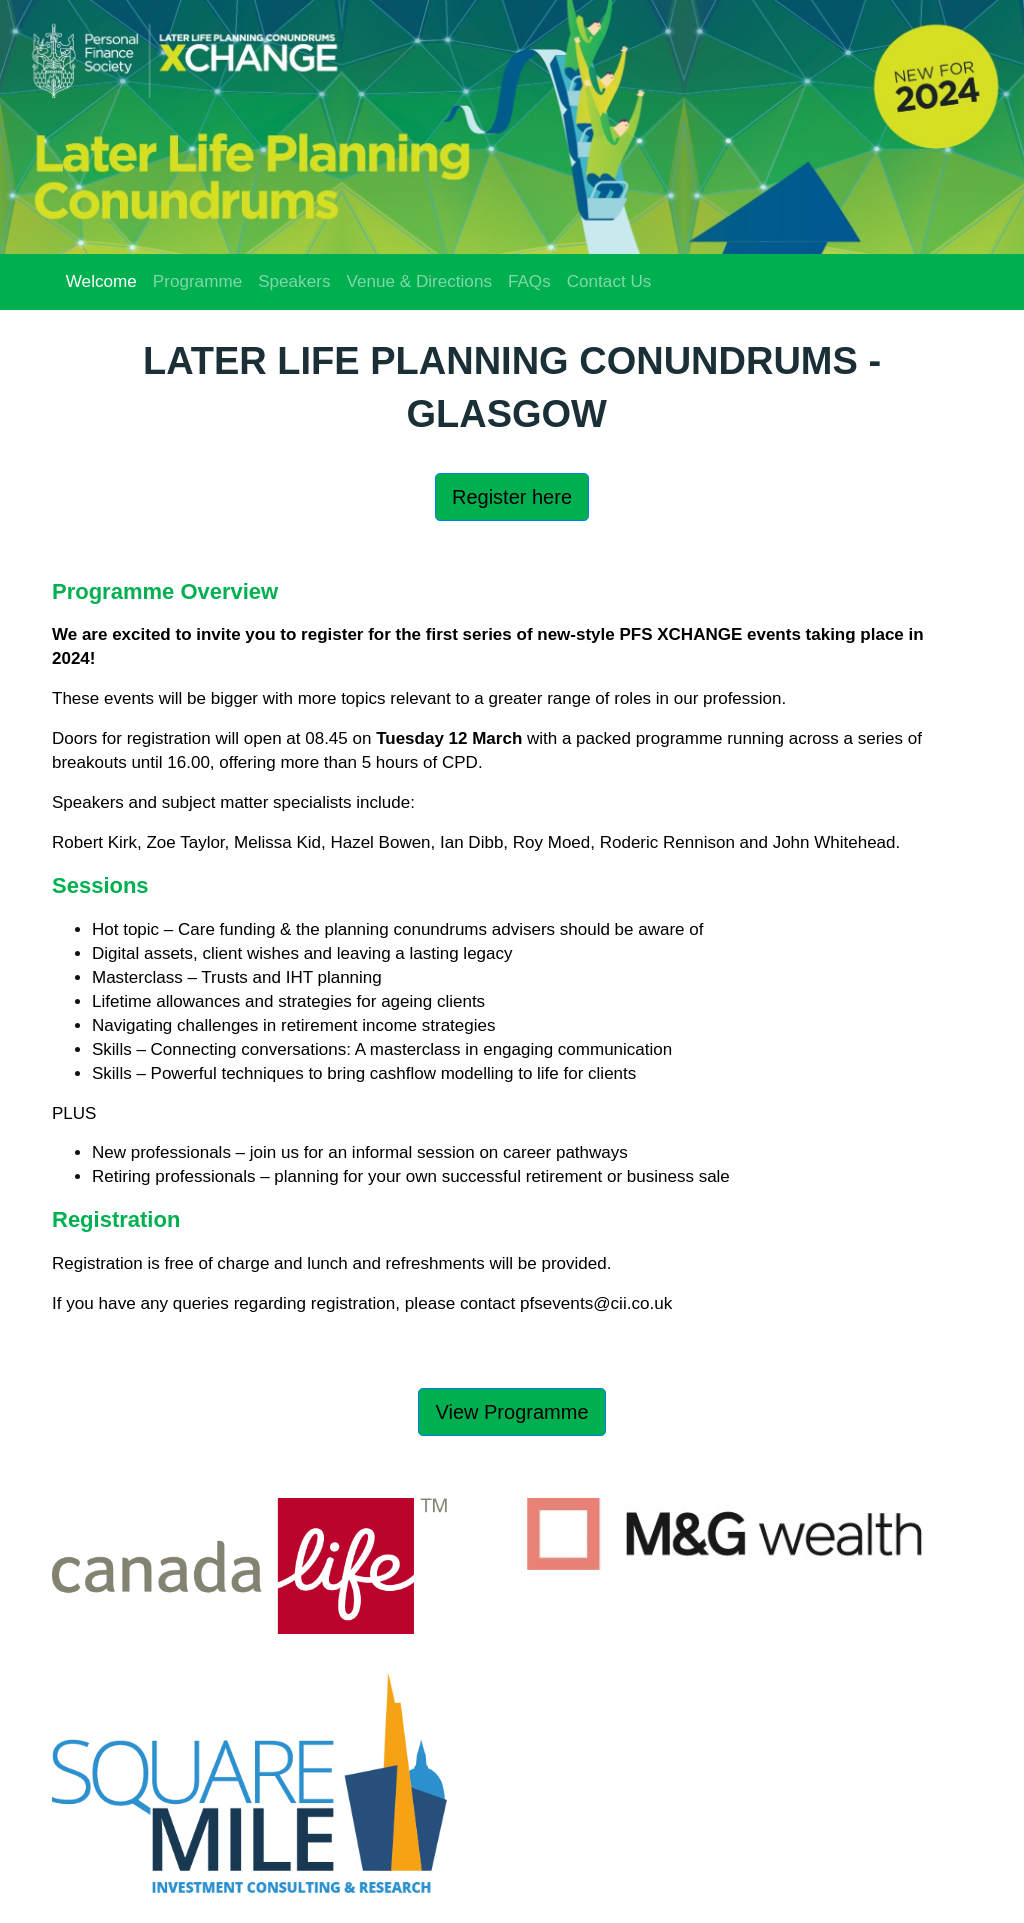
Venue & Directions (419, 281)
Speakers (294, 281)
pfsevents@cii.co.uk (596, 1303)
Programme (197, 281)
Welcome (101, 281)
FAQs (529, 281)
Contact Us (609, 281)
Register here (512, 497)
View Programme (511, 1412)
